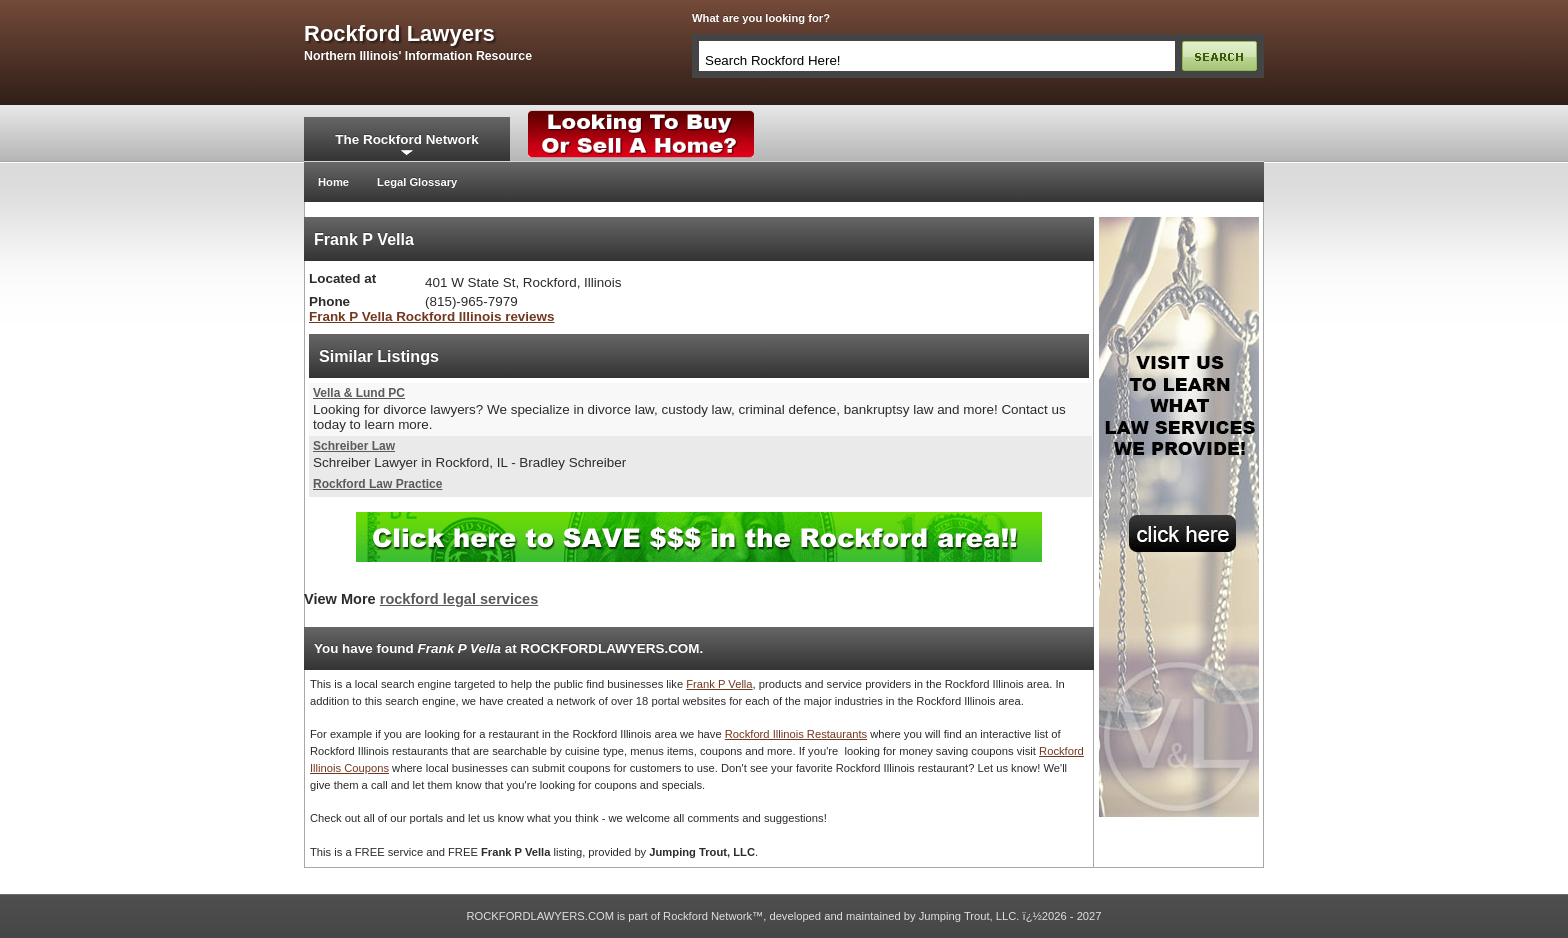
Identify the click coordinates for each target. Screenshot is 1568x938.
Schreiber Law (354, 446)
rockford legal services (459, 599)
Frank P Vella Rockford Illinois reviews (431, 316)
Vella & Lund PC (359, 393)
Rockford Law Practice (377, 484)
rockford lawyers (399, 34)
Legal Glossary (417, 182)
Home (333, 182)
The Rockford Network (406, 139)
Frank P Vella (719, 684)
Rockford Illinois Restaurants (796, 734)
